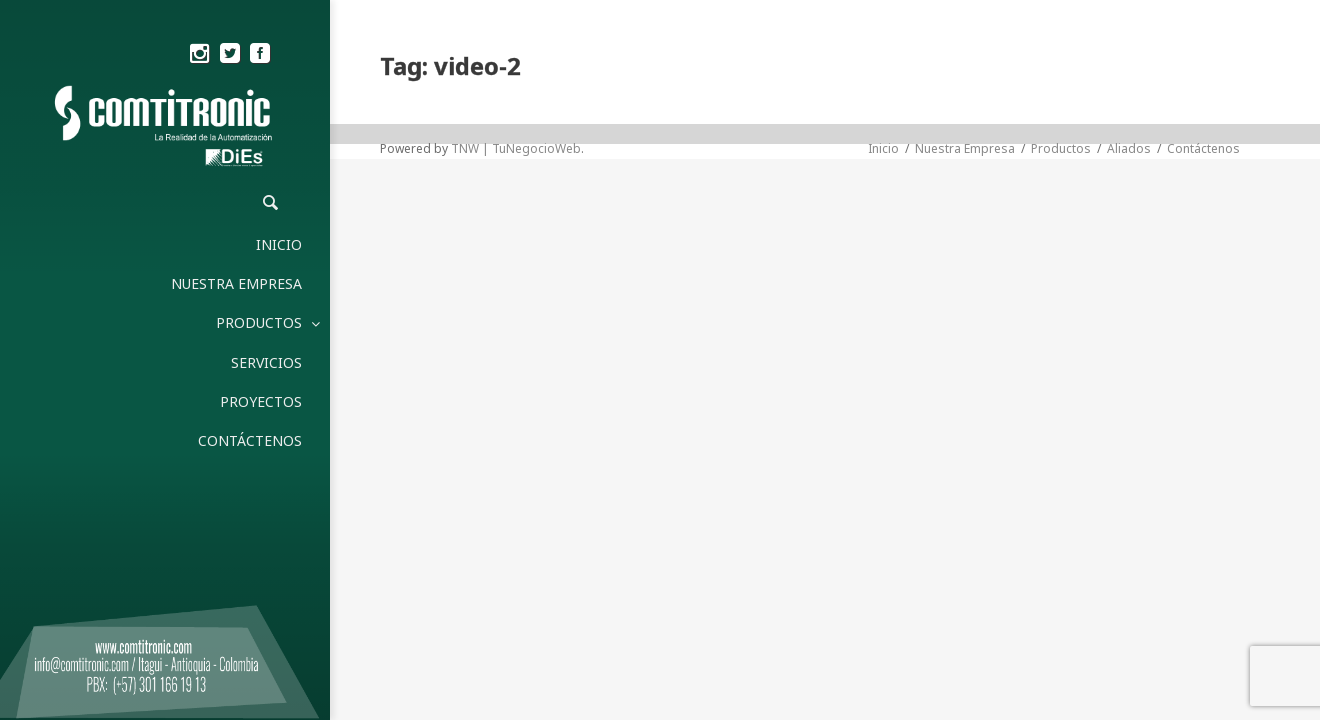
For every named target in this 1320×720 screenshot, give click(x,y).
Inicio (883, 148)
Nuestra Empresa (965, 148)
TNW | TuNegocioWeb (516, 148)
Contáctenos (1203, 148)
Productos (1061, 148)
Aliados (1129, 148)
